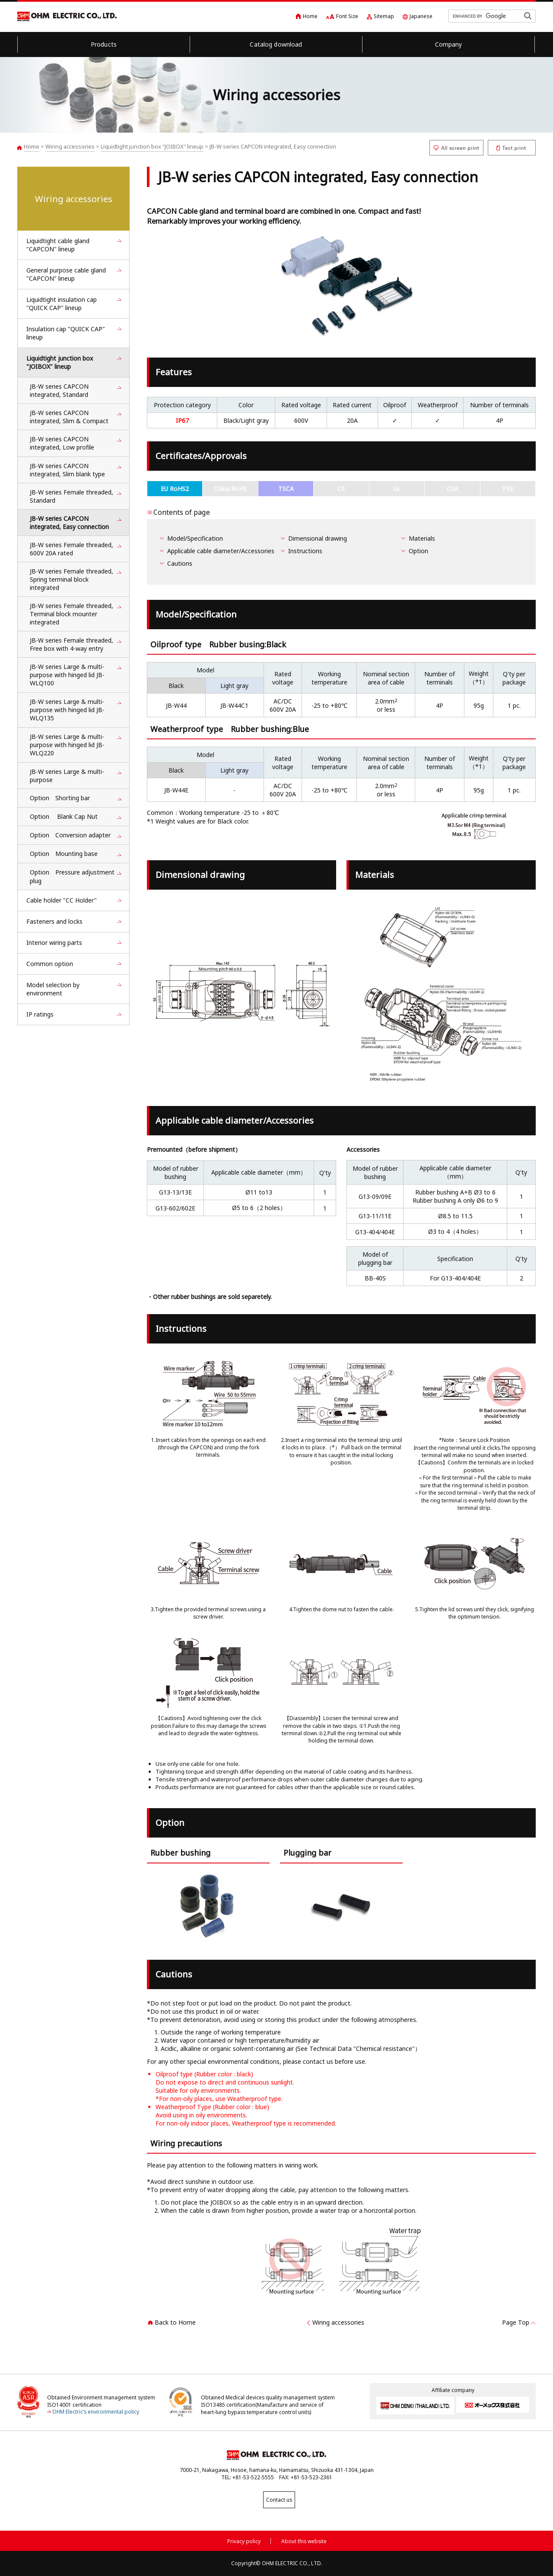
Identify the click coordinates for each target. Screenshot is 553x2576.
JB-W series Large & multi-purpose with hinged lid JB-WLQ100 (67, 674)
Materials (422, 538)
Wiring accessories (70, 146)
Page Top (515, 2322)
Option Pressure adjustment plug (72, 876)
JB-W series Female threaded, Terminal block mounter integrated (71, 614)
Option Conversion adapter (70, 835)
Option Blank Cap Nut (64, 816)
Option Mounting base (64, 853)
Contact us (276, 2499)
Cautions (179, 563)
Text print (512, 147)
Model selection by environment (52, 989)
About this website (304, 2540)
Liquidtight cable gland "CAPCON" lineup (57, 245)
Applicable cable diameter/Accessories (220, 551)
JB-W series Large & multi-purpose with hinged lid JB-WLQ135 (67, 709)
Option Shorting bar (60, 798)
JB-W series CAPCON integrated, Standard (59, 390)
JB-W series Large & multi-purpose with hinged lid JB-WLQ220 (67, 744)
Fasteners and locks (54, 921)
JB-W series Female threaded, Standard (71, 496)
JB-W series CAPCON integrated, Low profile (65, 443)
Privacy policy (244, 2540)
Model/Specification (195, 538)
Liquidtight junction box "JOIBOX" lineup (152, 146)
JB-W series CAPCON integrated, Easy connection (69, 522)
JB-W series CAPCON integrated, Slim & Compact (69, 417)
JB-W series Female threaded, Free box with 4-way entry (71, 644)
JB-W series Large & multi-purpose (67, 775)
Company (448, 44)
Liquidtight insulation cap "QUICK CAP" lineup (61, 303)
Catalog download (276, 44)
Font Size (347, 16)
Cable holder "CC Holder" (61, 900)
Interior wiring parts (54, 942)
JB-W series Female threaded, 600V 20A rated (71, 549)
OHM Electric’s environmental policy (95, 2412)
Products (104, 44)
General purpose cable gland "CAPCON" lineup (66, 274)
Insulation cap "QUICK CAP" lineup (65, 333)
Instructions (305, 551)
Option (418, 551)
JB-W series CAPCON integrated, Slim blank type (67, 470)
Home (310, 16)
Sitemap (384, 16)
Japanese (421, 16)
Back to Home (175, 2322)
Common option (49, 964)
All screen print (456, 147)
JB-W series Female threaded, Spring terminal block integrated (71, 579)
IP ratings (40, 1014)
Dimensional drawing (317, 538)
